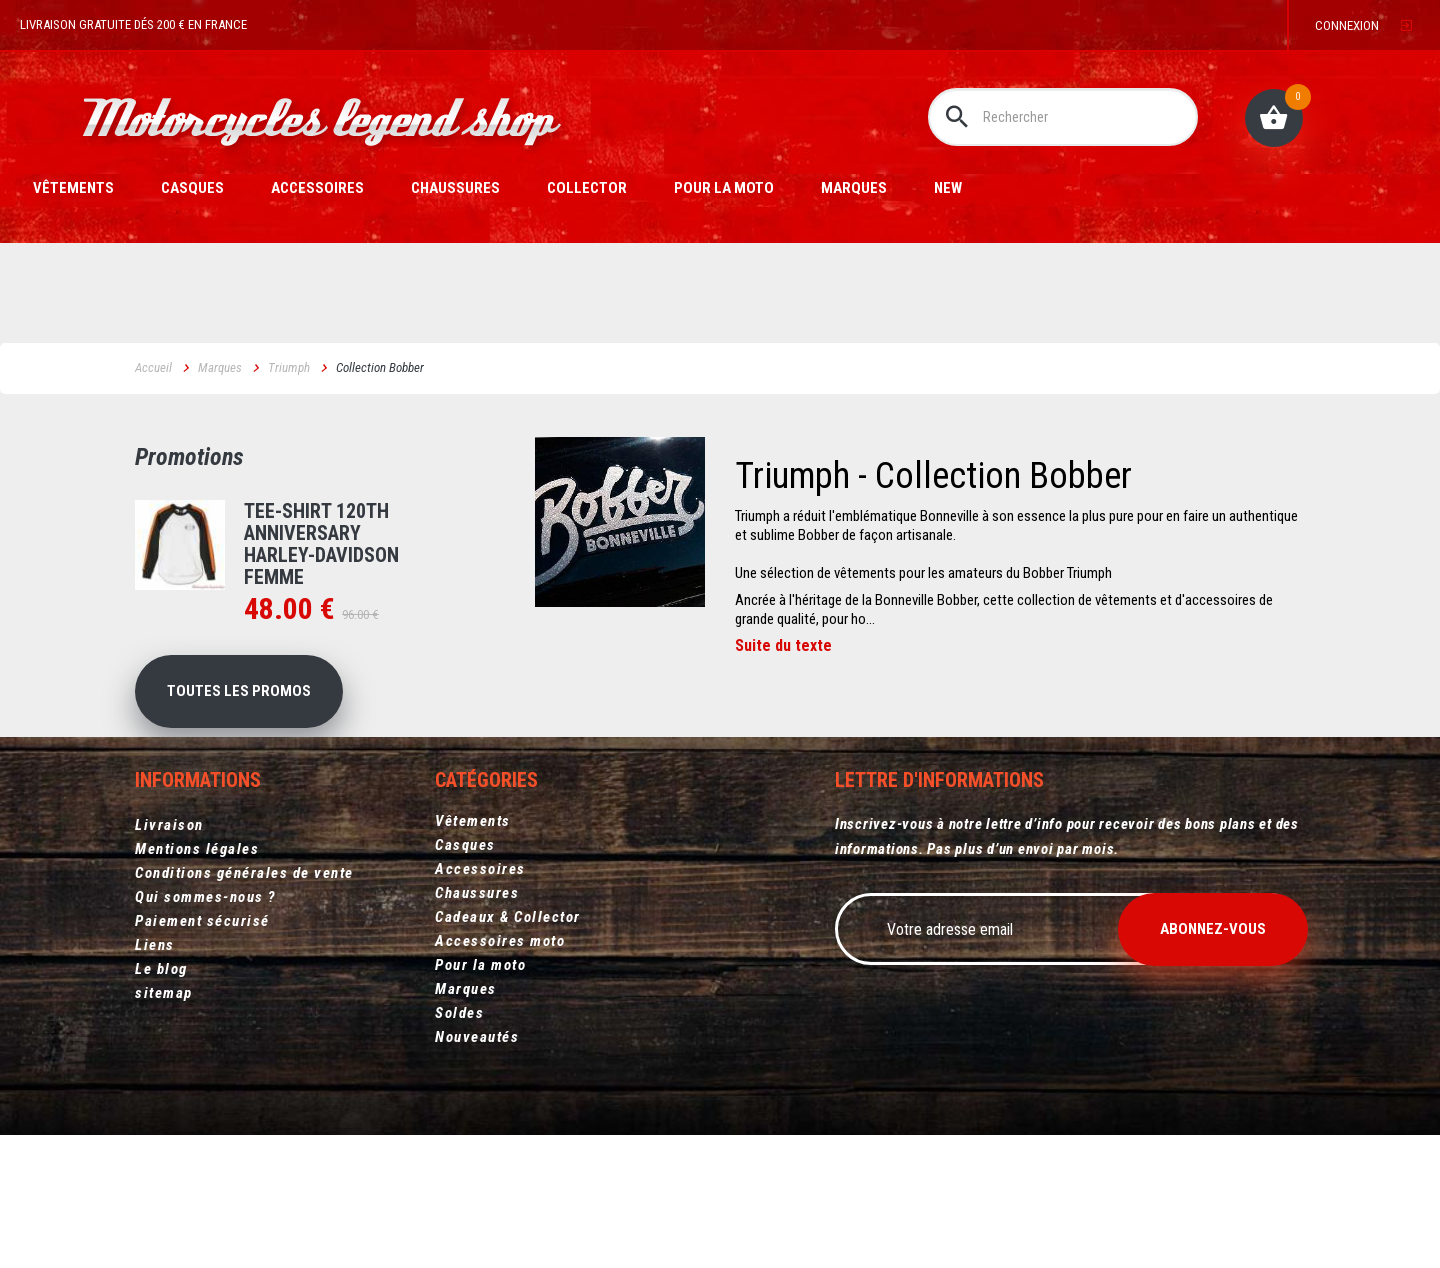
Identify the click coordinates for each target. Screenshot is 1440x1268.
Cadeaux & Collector (508, 959)
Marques (854, 188)
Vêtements (73, 188)
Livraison (169, 863)
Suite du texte (783, 646)
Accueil (153, 367)
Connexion (1347, 25)
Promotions (189, 457)
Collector (587, 188)
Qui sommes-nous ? (206, 935)
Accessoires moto (500, 983)
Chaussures (455, 188)
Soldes (459, 1055)
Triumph (289, 367)
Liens (155, 983)
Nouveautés (477, 1079)
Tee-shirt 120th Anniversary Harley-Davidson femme (321, 544)
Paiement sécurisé (202, 959)
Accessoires (317, 188)
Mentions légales (197, 887)
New (948, 188)
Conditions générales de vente (244, 911)
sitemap (164, 1031)
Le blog (161, 1007)
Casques (192, 188)
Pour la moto (724, 188)
